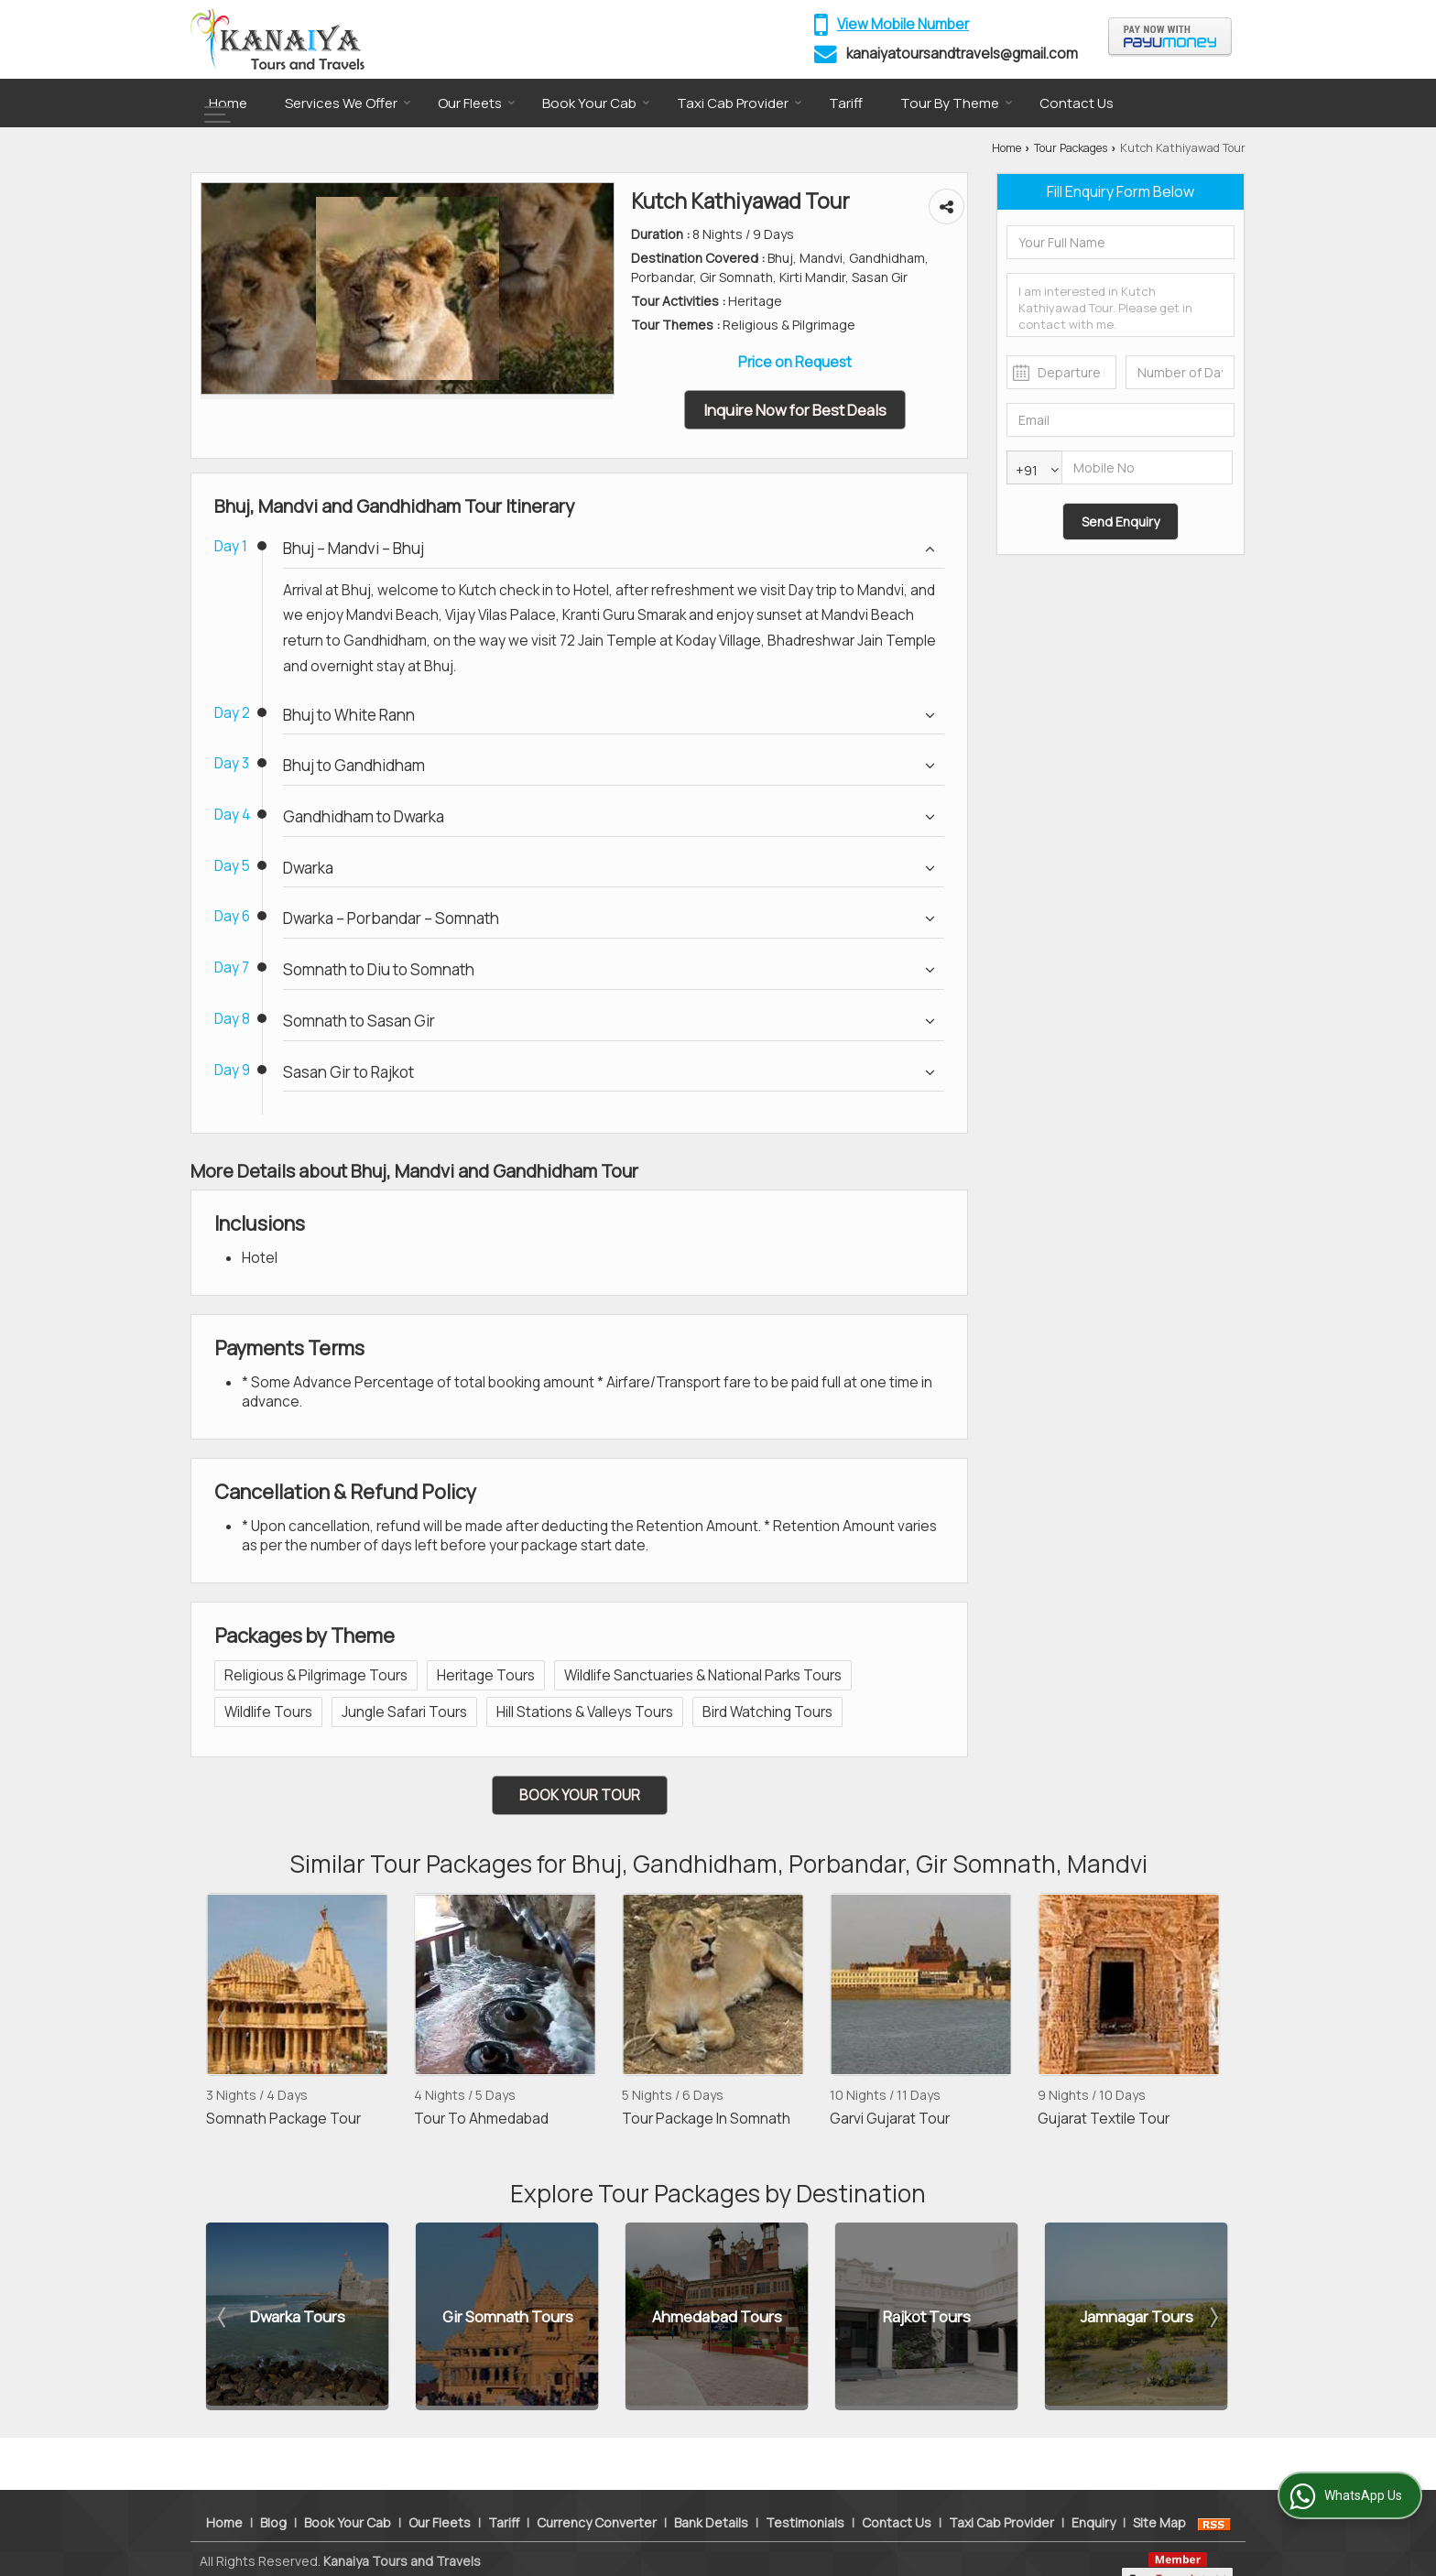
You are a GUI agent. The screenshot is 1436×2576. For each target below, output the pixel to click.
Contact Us (1076, 103)
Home (228, 103)
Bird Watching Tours (767, 1712)
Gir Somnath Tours (507, 2316)
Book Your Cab (596, 103)
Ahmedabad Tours (717, 2316)
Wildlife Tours (268, 1712)
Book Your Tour (579, 1795)
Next (1212, 2019)
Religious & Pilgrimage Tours (316, 1675)
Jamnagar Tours (1137, 2316)
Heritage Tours (486, 1675)
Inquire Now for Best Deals (795, 409)
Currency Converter (597, 2489)
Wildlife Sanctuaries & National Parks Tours (703, 1675)
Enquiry (1093, 2489)
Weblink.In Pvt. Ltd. (413, 2547)
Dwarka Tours (297, 2316)
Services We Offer (348, 103)
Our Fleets (477, 103)
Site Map (1159, 2489)
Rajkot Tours (927, 2316)
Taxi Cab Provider (739, 103)
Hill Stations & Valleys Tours (584, 1712)
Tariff (846, 103)
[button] (903, 24)
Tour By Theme (956, 103)
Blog (273, 2489)
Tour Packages (1070, 148)
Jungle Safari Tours (404, 1712)
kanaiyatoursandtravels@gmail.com (962, 53)
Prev (223, 2019)
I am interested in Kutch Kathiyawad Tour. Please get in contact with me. (1120, 305)
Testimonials (805, 2489)
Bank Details (711, 2489)
